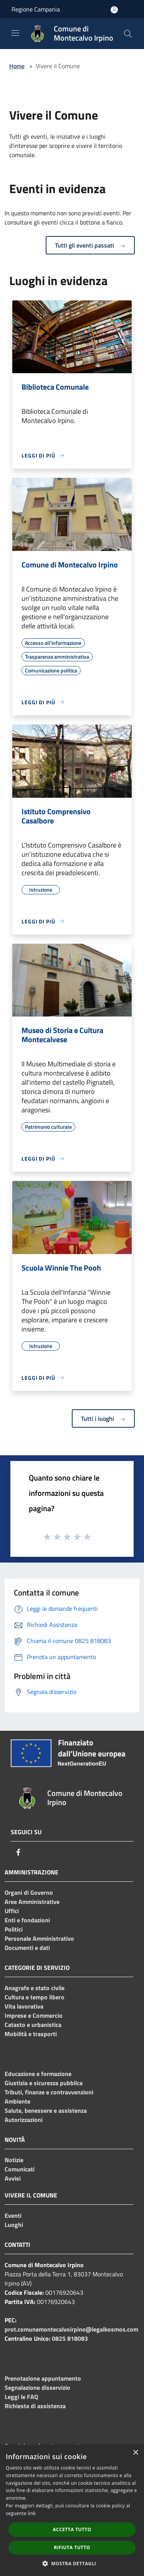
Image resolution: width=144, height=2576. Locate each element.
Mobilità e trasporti (31, 2033)
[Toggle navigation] (15, 33)
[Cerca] (127, 33)
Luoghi (14, 2224)
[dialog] (72, 2510)
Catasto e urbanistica (33, 2024)
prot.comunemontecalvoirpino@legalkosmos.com (71, 2329)
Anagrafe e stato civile (35, 1987)
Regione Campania (36, 9)
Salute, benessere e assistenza (46, 2110)
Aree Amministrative (32, 1901)
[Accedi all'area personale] (114, 10)
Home (17, 66)
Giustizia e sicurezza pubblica (44, 2082)
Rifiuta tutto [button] (72, 2547)
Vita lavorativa (24, 2006)
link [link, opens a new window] (32, 2513)
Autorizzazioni (24, 2119)
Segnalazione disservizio (37, 2387)
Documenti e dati (27, 1947)
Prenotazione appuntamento (43, 2378)
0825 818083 (70, 2338)
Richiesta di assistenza (35, 2405)
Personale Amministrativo (39, 1938)
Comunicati (20, 2169)
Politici (14, 1929)
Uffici (12, 1910)
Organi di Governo (29, 1892)
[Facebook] (18, 1852)
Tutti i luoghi (103, 1418)
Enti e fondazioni (27, 1920)
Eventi (13, 2215)
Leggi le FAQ (21, 2396)
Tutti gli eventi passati (90, 245)
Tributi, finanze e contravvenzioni (49, 2092)
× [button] (135, 2453)
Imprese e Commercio (34, 2015)
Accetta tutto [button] (72, 2529)
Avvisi (13, 2178)
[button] (72, 2563)
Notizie (14, 2159)
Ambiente (17, 2101)
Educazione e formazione (38, 2073)
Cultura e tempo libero (35, 1997)
